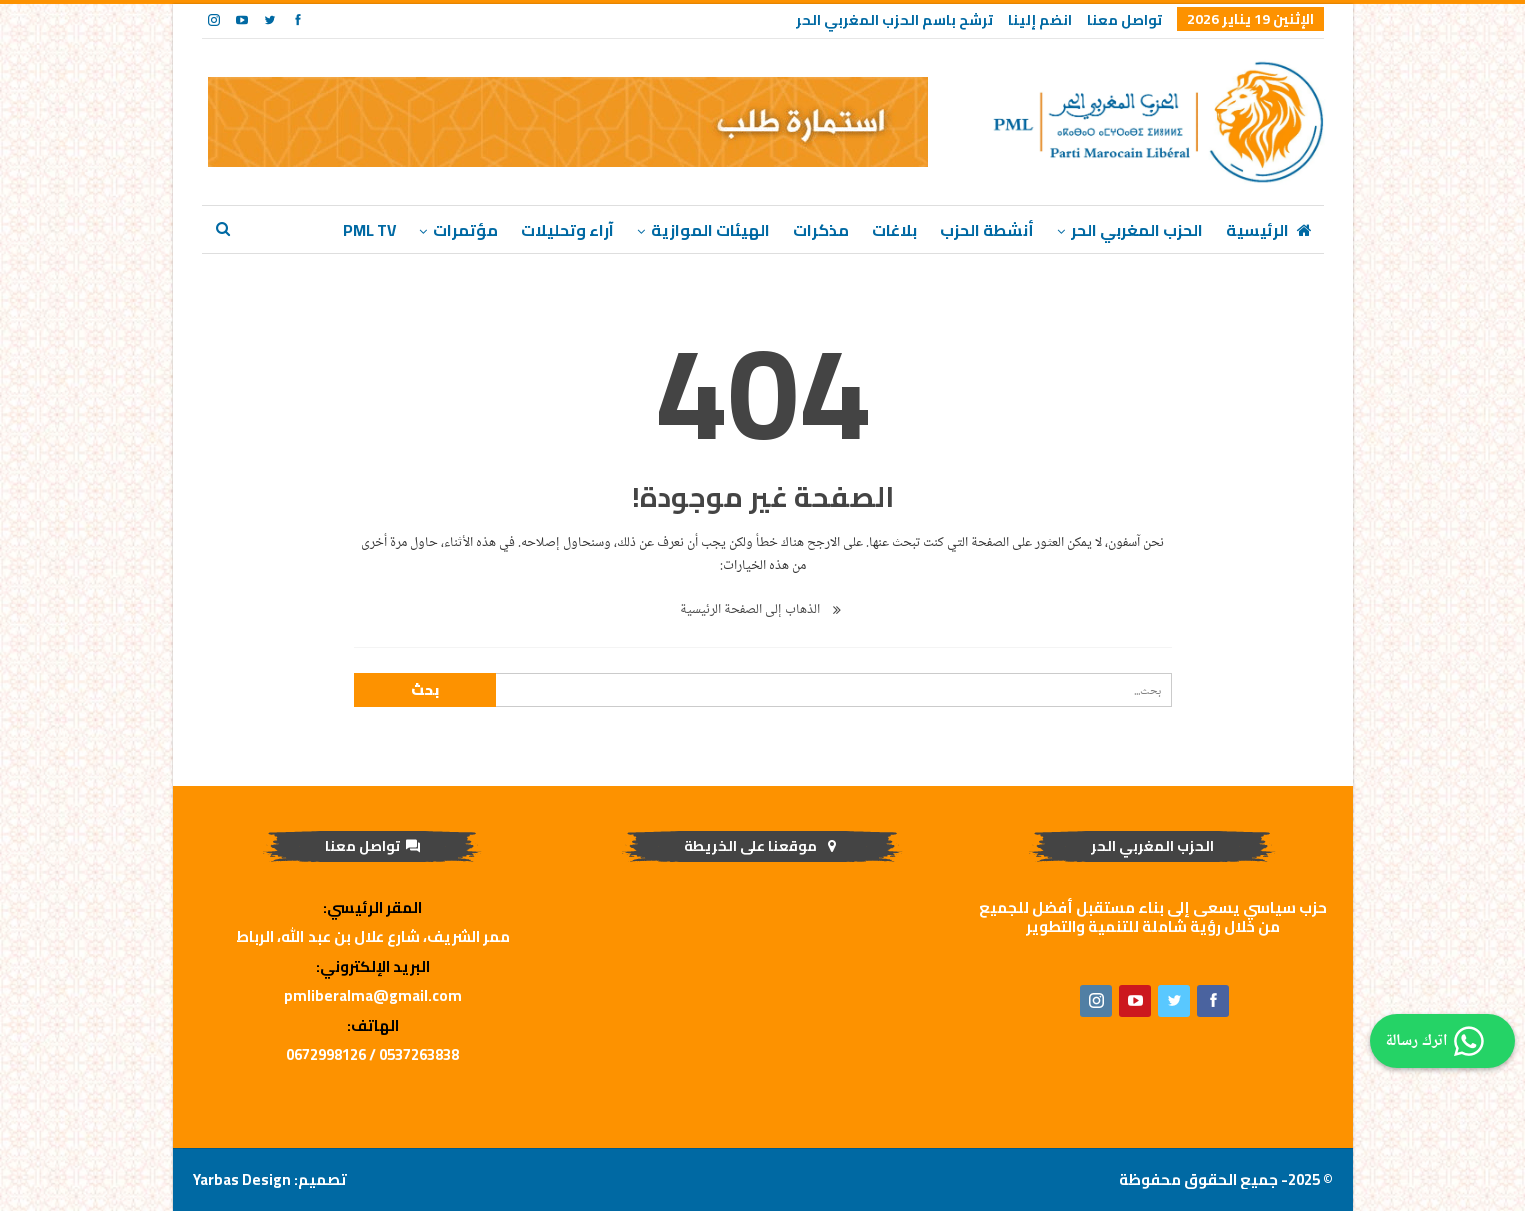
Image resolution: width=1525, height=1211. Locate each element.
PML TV (369, 230)
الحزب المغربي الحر (1137, 230)
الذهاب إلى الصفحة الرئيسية (763, 609)
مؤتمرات (465, 230)
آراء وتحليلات (567, 230)
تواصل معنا (1124, 20)
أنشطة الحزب (987, 230)
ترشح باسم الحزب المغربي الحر (894, 20)
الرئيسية (1270, 230)
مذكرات (821, 230)
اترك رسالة (1438, 1041)
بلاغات (894, 230)
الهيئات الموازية (710, 230)
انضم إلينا (1040, 20)
